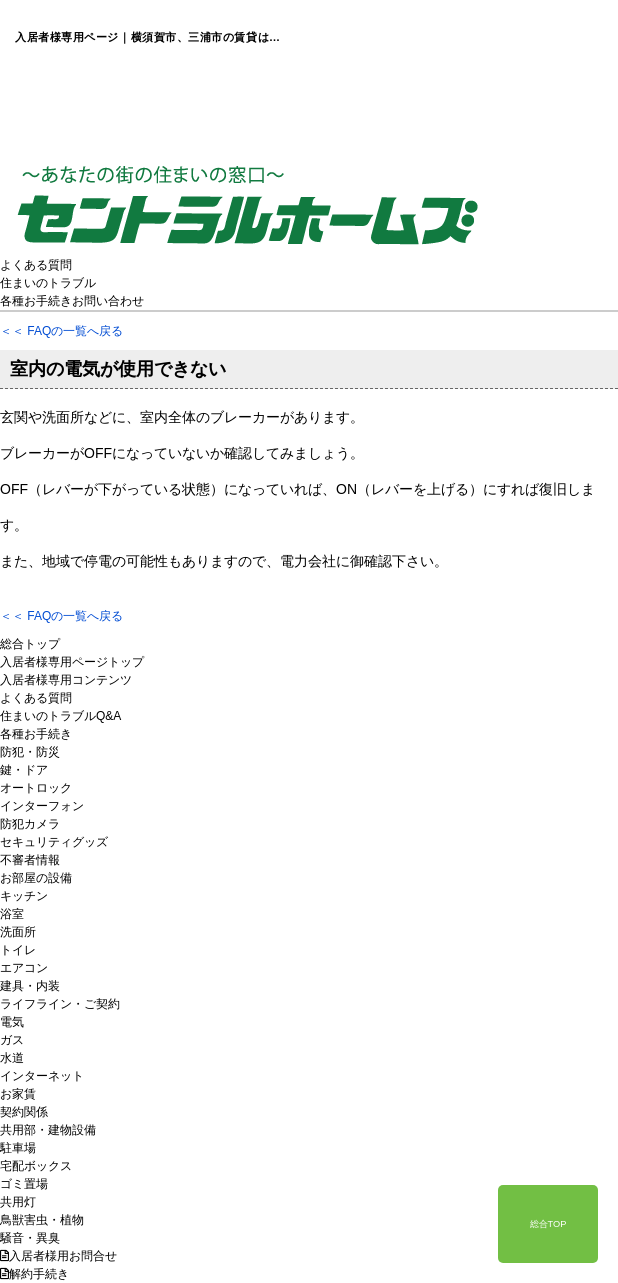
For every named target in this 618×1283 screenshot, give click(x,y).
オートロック (36, 788)
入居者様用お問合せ (58, 1256)
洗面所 (18, 932)
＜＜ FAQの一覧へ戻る (61, 331)
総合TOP (548, 1224)
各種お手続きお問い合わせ (72, 301)
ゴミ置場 (24, 1184)
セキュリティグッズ (54, 842)
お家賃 (18, 1094)
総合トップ (30, 644)
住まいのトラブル (48, 283)
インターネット (42, 1076)
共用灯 (18, 1202)
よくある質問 (36, 265)
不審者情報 (30, 860)
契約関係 (24, 1112)
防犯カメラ (30, 824)
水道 (12, 1058)
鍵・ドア (24, 770)
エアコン (24, 968)
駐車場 (18, 1148)
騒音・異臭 (30, 1238)
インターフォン (42, 806)
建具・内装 (30, 986)
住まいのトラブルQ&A (60, 716)
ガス (12, 1040)
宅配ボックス (36, 1166)
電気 (12, 1022)
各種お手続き (36, 734)
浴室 (12, 914)
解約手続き (34, 1274)
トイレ (18, 950)
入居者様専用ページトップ (72, 662)
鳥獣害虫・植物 (42, 1220)
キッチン (24, 896)
